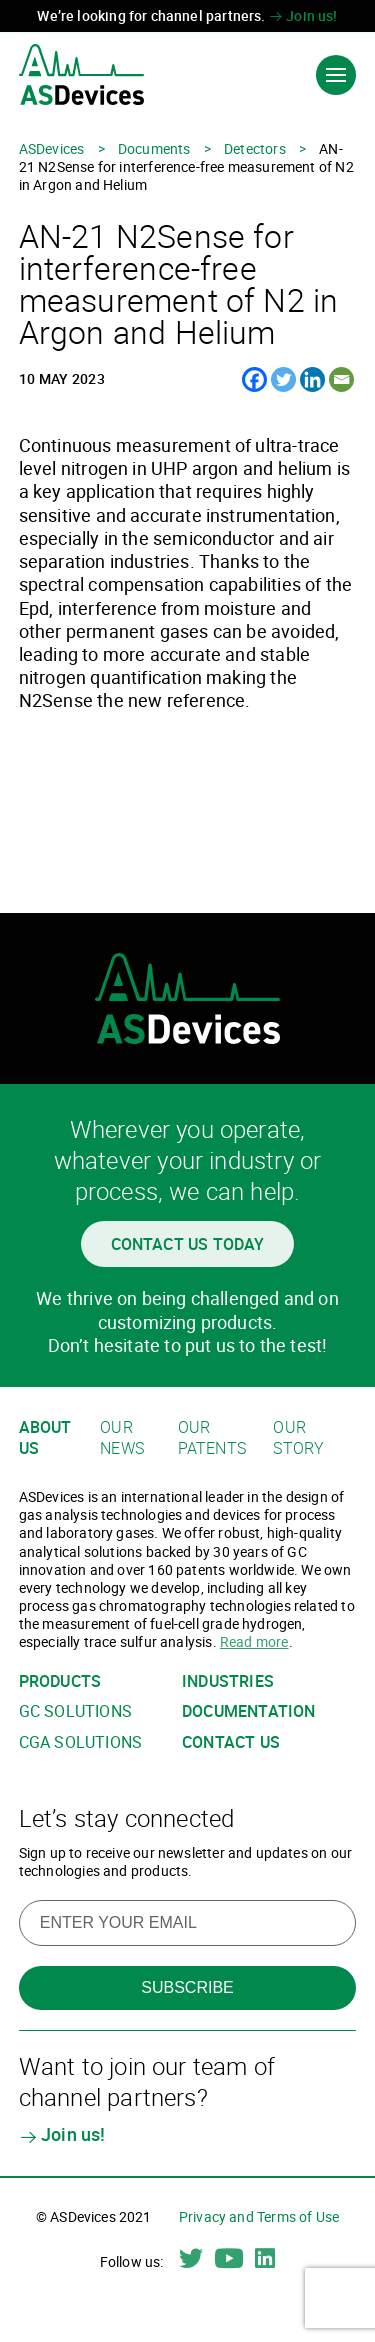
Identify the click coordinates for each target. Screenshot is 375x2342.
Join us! (303, 15)
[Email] (341, 379)
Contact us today (188, 1244)
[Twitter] (283, 379)
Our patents (212, 1437)
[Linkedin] (312, 379)
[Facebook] (254, 379)
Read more (254, 1641)
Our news (122, 1437)
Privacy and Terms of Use (259, 2216)
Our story (298, 1437)
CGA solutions (80, 1742)
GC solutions (75, 1711)
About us (45, 1437)
